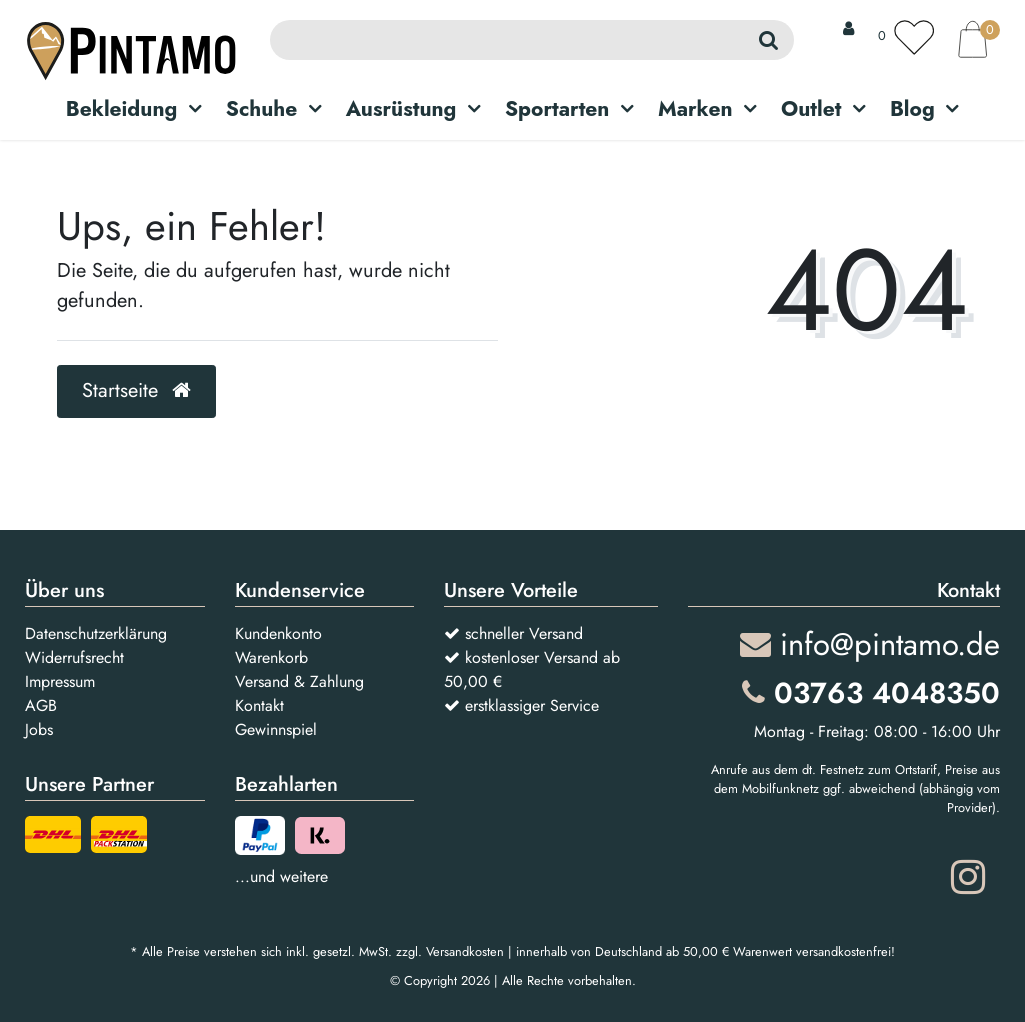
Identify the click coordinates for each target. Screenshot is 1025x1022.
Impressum (60, 681)
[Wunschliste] (906, 37)
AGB (41, 705)
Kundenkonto (278, 633)
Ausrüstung (401, 109)
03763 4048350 (871, 693)
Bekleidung (122, 109)
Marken (695, 109)
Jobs (39, 729)
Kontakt (259, 705)
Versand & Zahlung (299, 681)
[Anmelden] (848, 29)
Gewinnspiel (276, 729)
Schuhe (262, 109)
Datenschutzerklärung (96, 633)
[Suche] (768, 40)
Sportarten (557, 109)
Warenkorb (271, 657)
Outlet (811, 109)
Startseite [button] (136, 390)
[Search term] (506, 40)
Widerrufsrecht (74, 657)
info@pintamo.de (870, 644)
